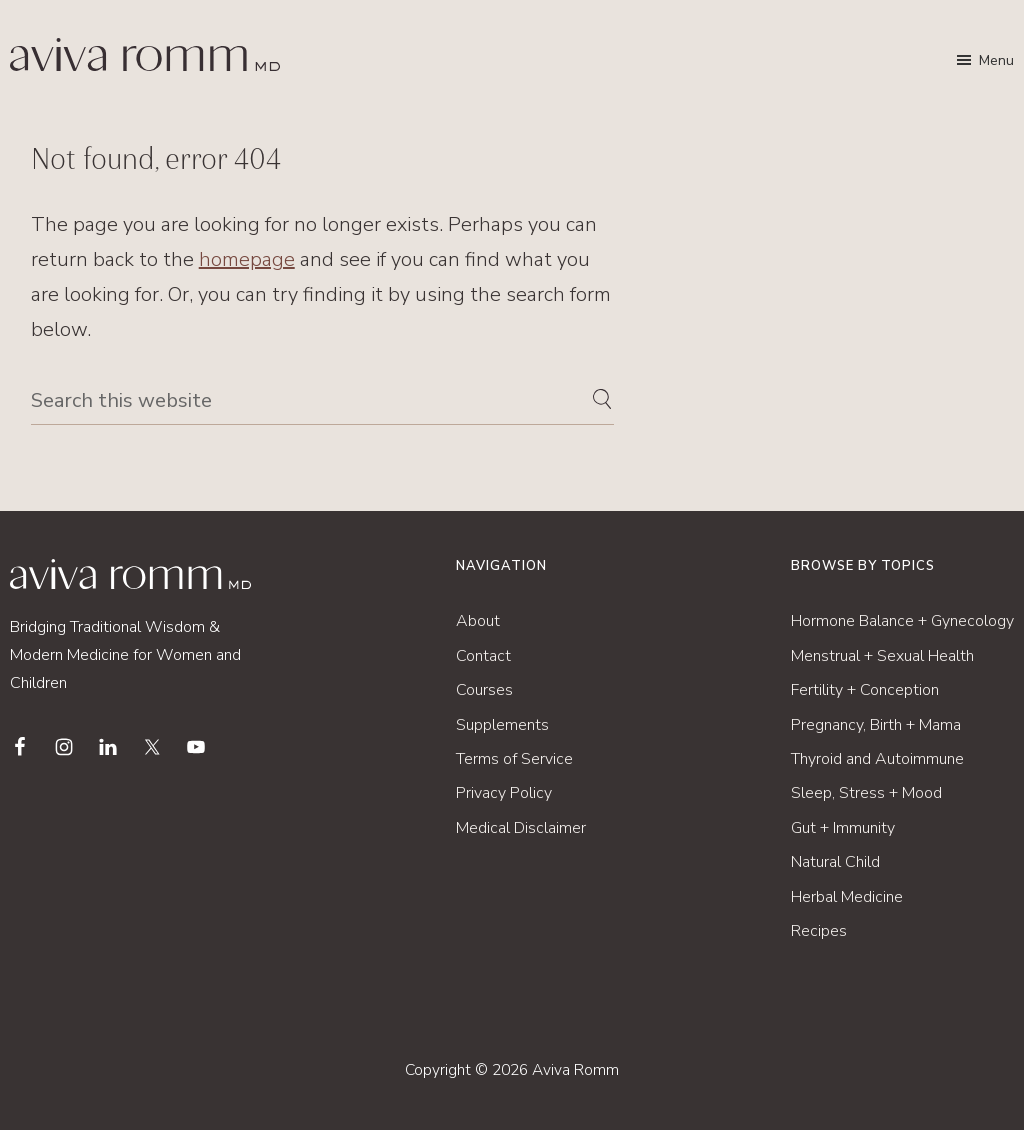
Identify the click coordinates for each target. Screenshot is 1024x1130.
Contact (483, 656)
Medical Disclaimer (521, 828)
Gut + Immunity (843, 828)
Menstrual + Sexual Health (882, 656)
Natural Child (835, 862)
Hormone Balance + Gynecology (902, 621)
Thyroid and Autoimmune (877, 759)
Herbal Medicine (847, 897)
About (478, 621)
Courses (484, 690)
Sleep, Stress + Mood (866, 793)
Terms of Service (514, 759)
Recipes (819, 931)
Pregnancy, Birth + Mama (876, 725)
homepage (247, 259)
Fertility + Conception (865, 690)
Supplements (502, 725)
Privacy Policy (504, 793)
